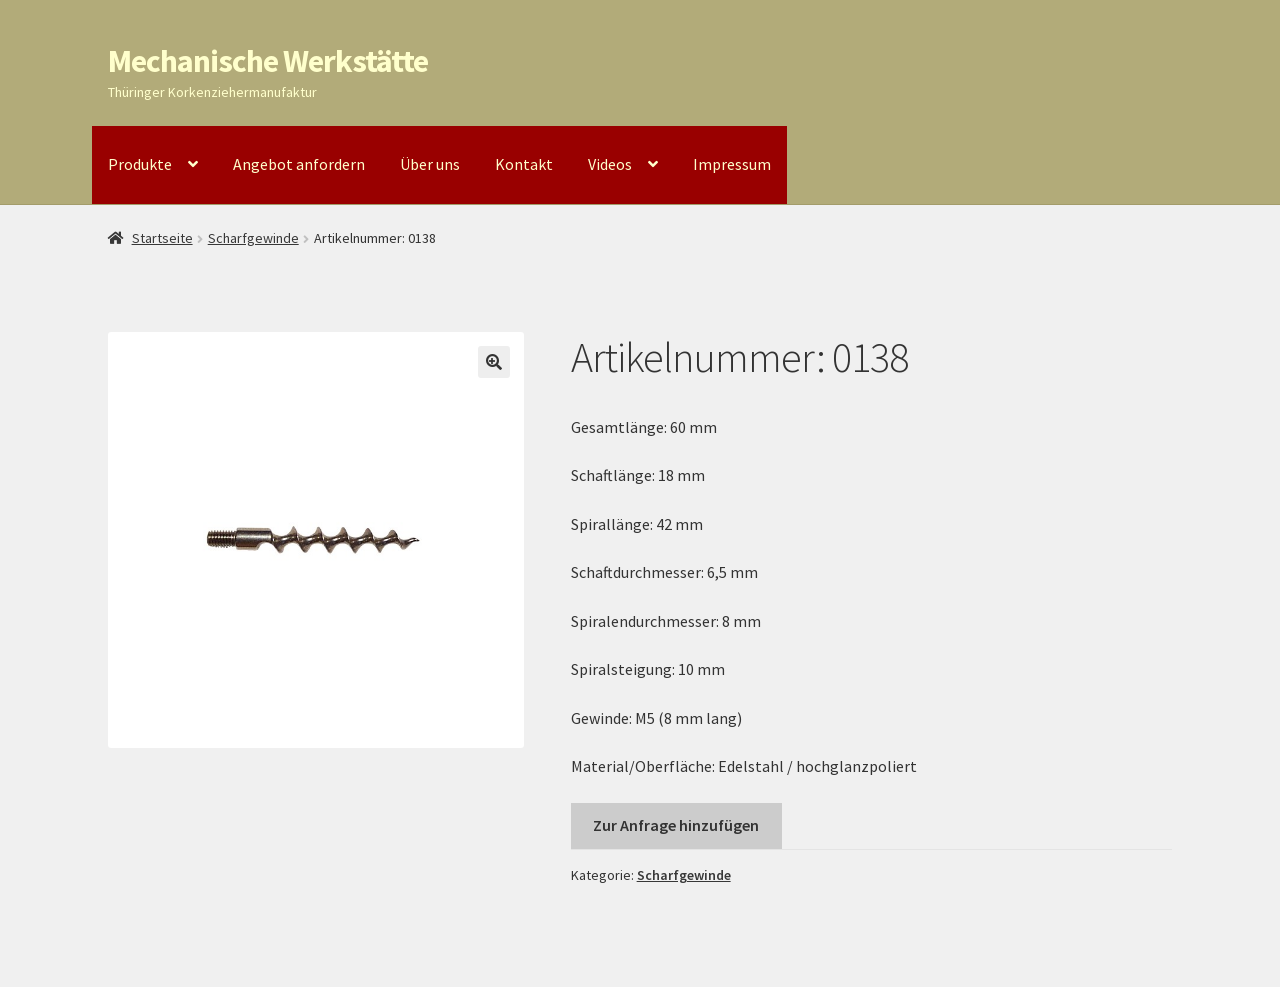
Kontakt (524, 164)
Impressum (732, 164)
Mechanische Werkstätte (268, 61)
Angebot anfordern (299, 164)
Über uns (430, 164)
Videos (610, 164)
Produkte (140, 164)
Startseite (162, 238)
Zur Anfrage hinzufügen (676, 825)
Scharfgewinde (253, 238)
